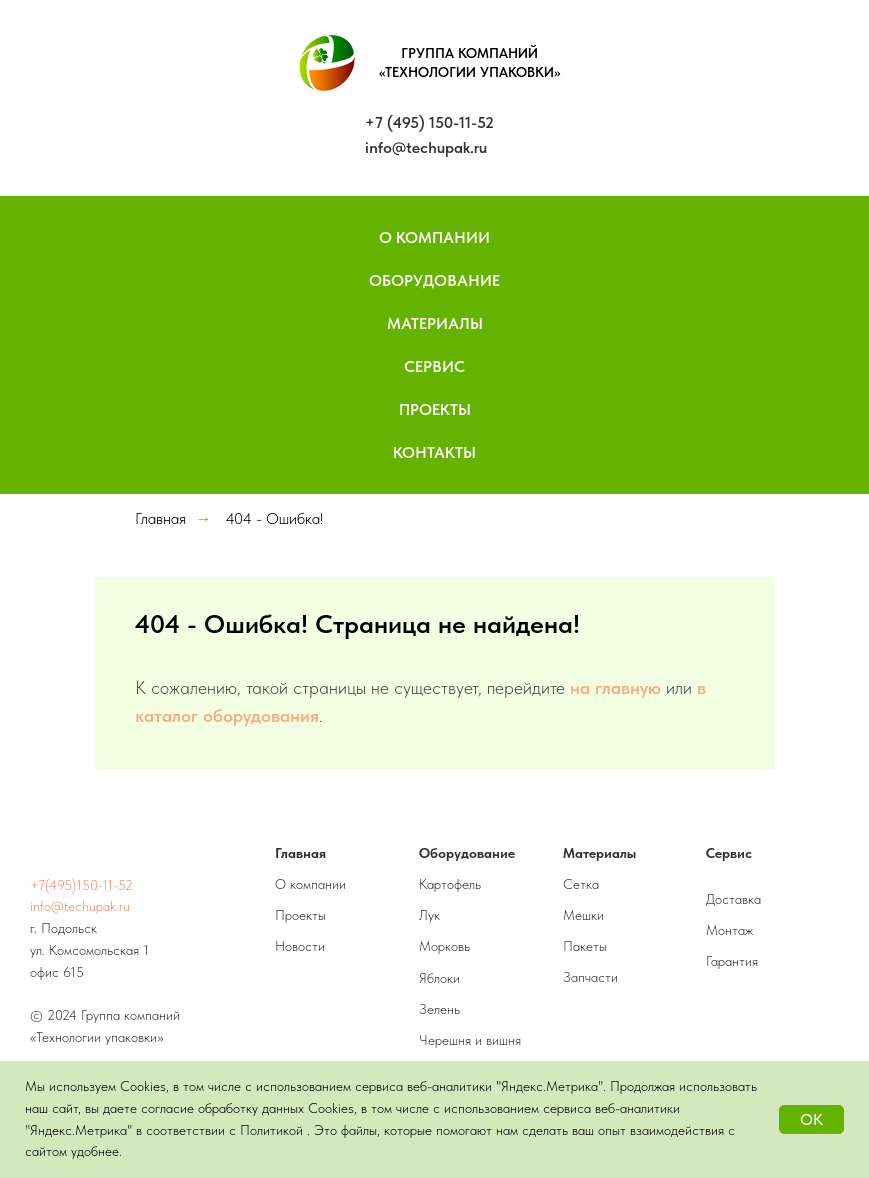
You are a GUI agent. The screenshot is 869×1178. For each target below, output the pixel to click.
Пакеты (585, 946)
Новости (300, 946)
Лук (429, 915)
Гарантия (732, 961)
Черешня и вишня (470, 1040)
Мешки (583, 915)
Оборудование (434, 280)
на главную (615, 687)
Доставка (733, 899)
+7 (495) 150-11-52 (429, 122)
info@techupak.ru (426, 147)
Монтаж (729, 930)
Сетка (581, 884)
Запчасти (590, 977)
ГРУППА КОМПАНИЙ (469, 53)
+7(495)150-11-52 (81, 885)
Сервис (434, 366)
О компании (310, 884)
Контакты (434, 452)
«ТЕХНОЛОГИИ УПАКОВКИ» (470, 72)
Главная (160, 518)
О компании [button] (434, 237)
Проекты (435, 409)
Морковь (444, 946)
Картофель (450, 884)
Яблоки (439, 978)
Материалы (435, 323)
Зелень (439, 1009)
